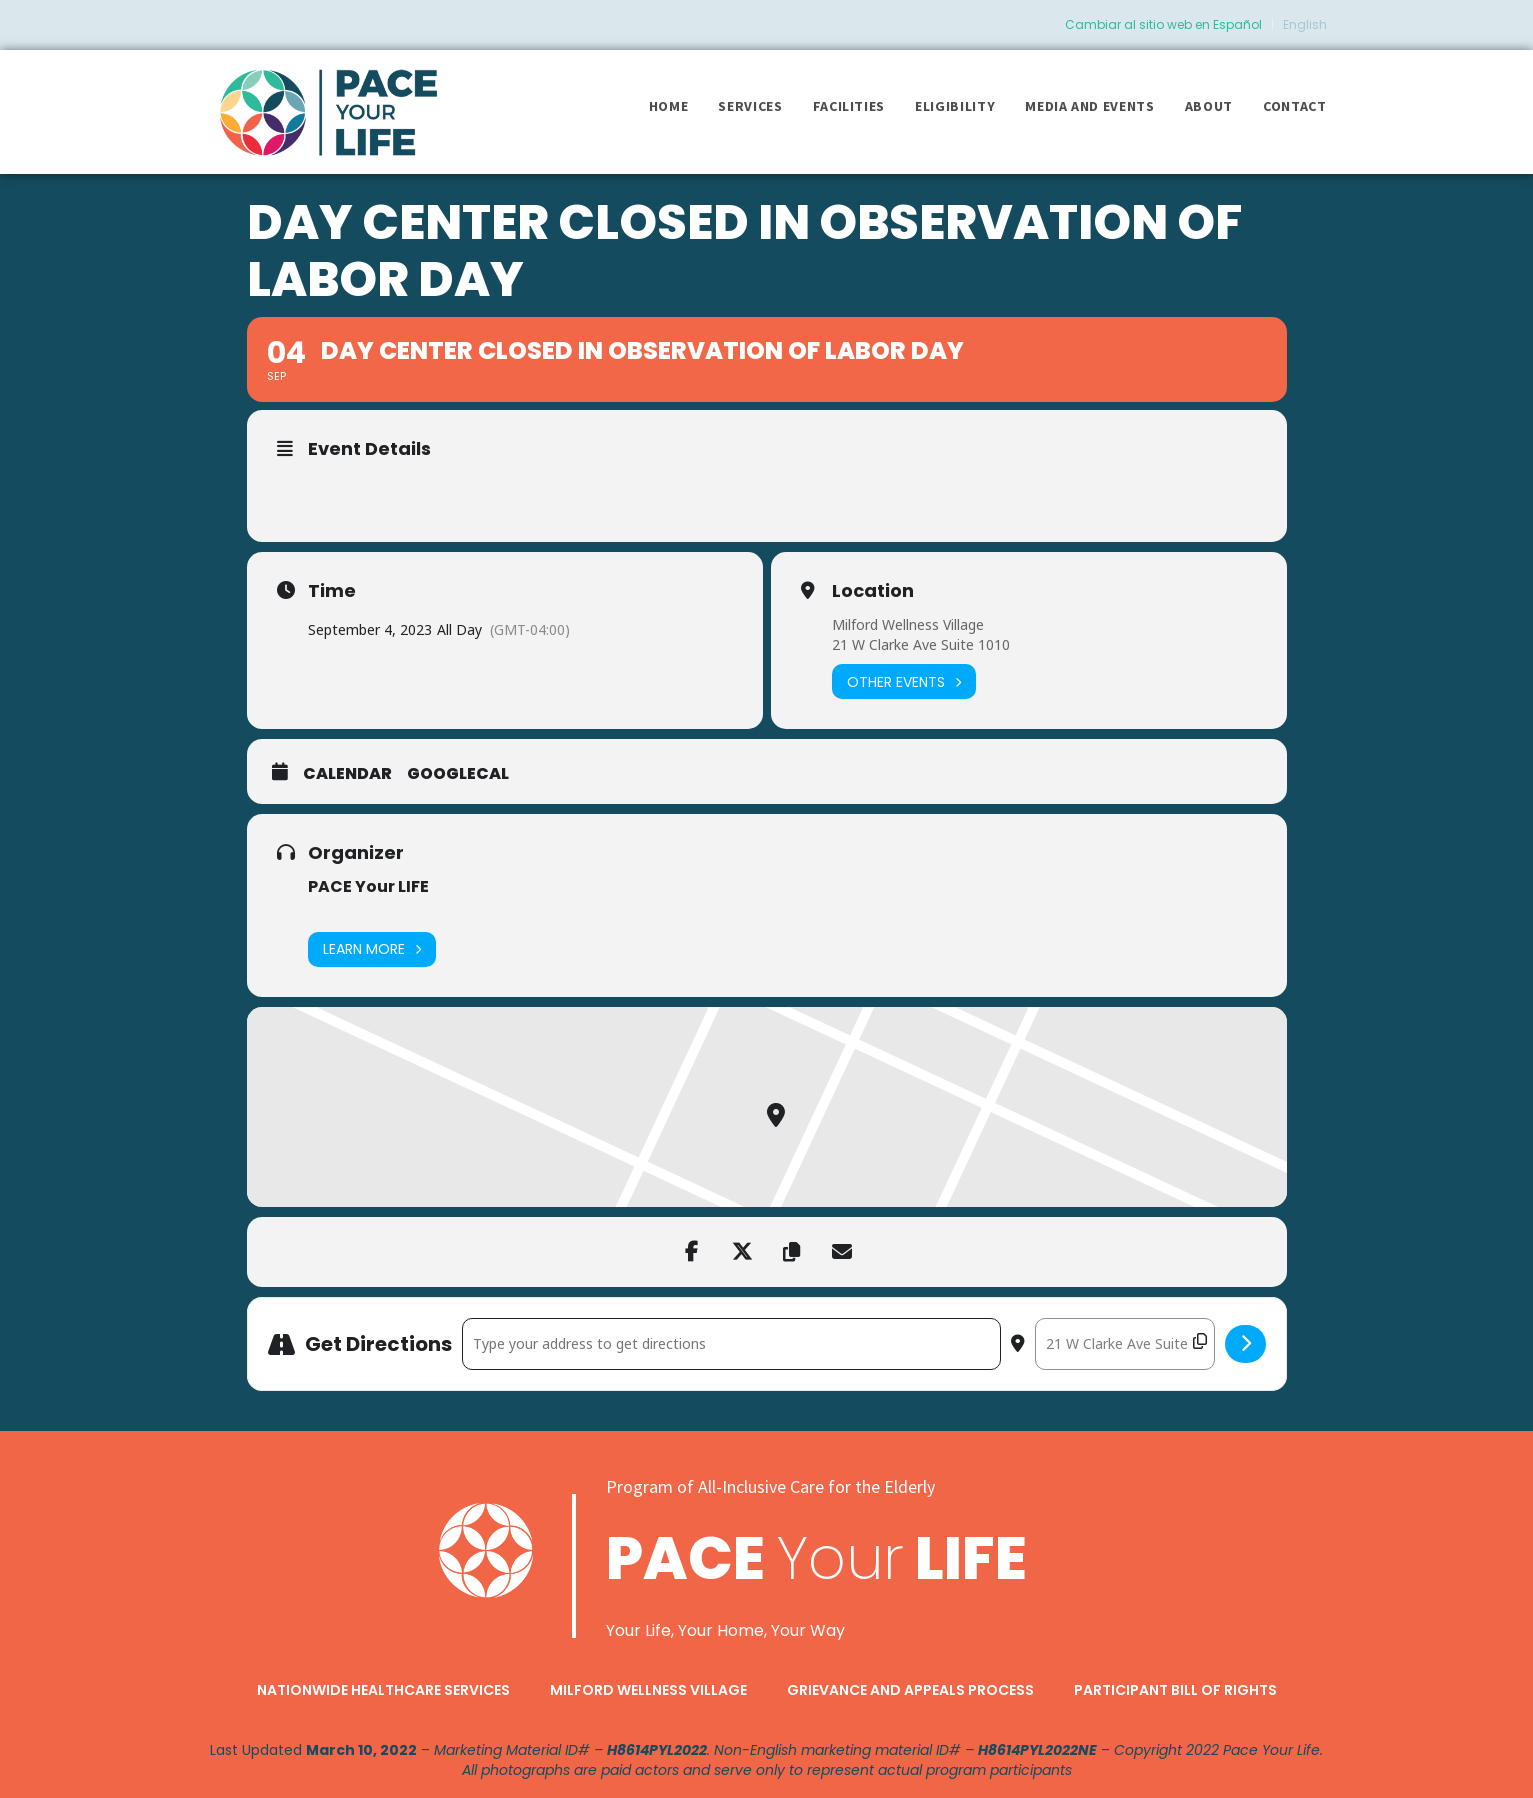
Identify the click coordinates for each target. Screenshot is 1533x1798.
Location (873, 591)
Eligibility (955, 106)
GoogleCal (458, 774)
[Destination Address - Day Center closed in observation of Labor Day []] (1125, 1344)
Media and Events (1089, 106)
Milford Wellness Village (908, 624)
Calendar (347, 774)
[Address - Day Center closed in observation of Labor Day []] (731, 1344)
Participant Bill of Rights (1175, 1690)
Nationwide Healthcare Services (383, 1690)
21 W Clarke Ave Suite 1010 (921, 644)
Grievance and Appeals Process (910, 1690)
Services (750, 106)
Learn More (372, 949)
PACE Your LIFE (368, 886)
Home (669, 106)
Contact (1295, 106)
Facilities (849, 106)
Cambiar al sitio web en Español (1163, 24)
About (1209, 106)
